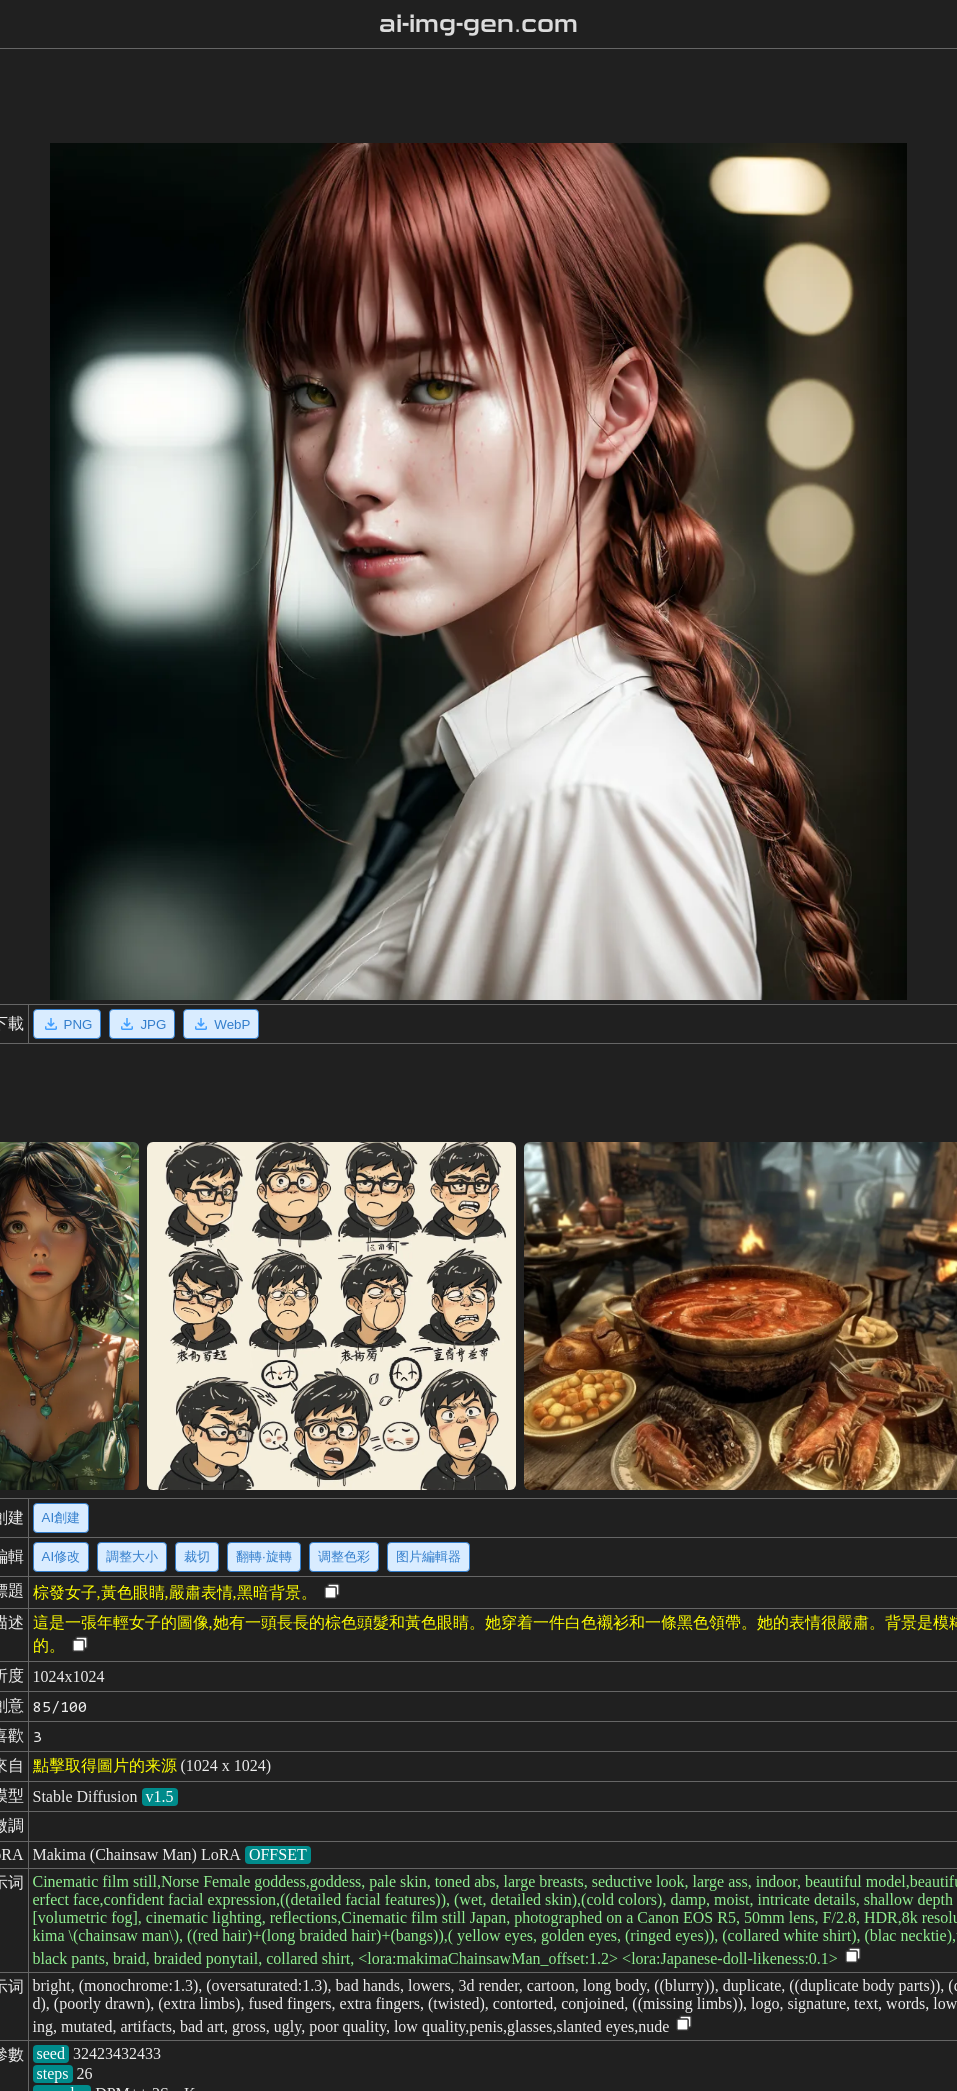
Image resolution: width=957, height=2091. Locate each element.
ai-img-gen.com (478, 24)
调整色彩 (344, 1556)
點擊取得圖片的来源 (105, 1765)
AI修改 (61, 1556)
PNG (67, 1024)
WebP (221, 1024)
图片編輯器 (428, 1556)
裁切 (197, 1556)
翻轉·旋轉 (264, 1556)
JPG (142, 1024)
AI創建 (61, 1517)
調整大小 (132, 1556)
